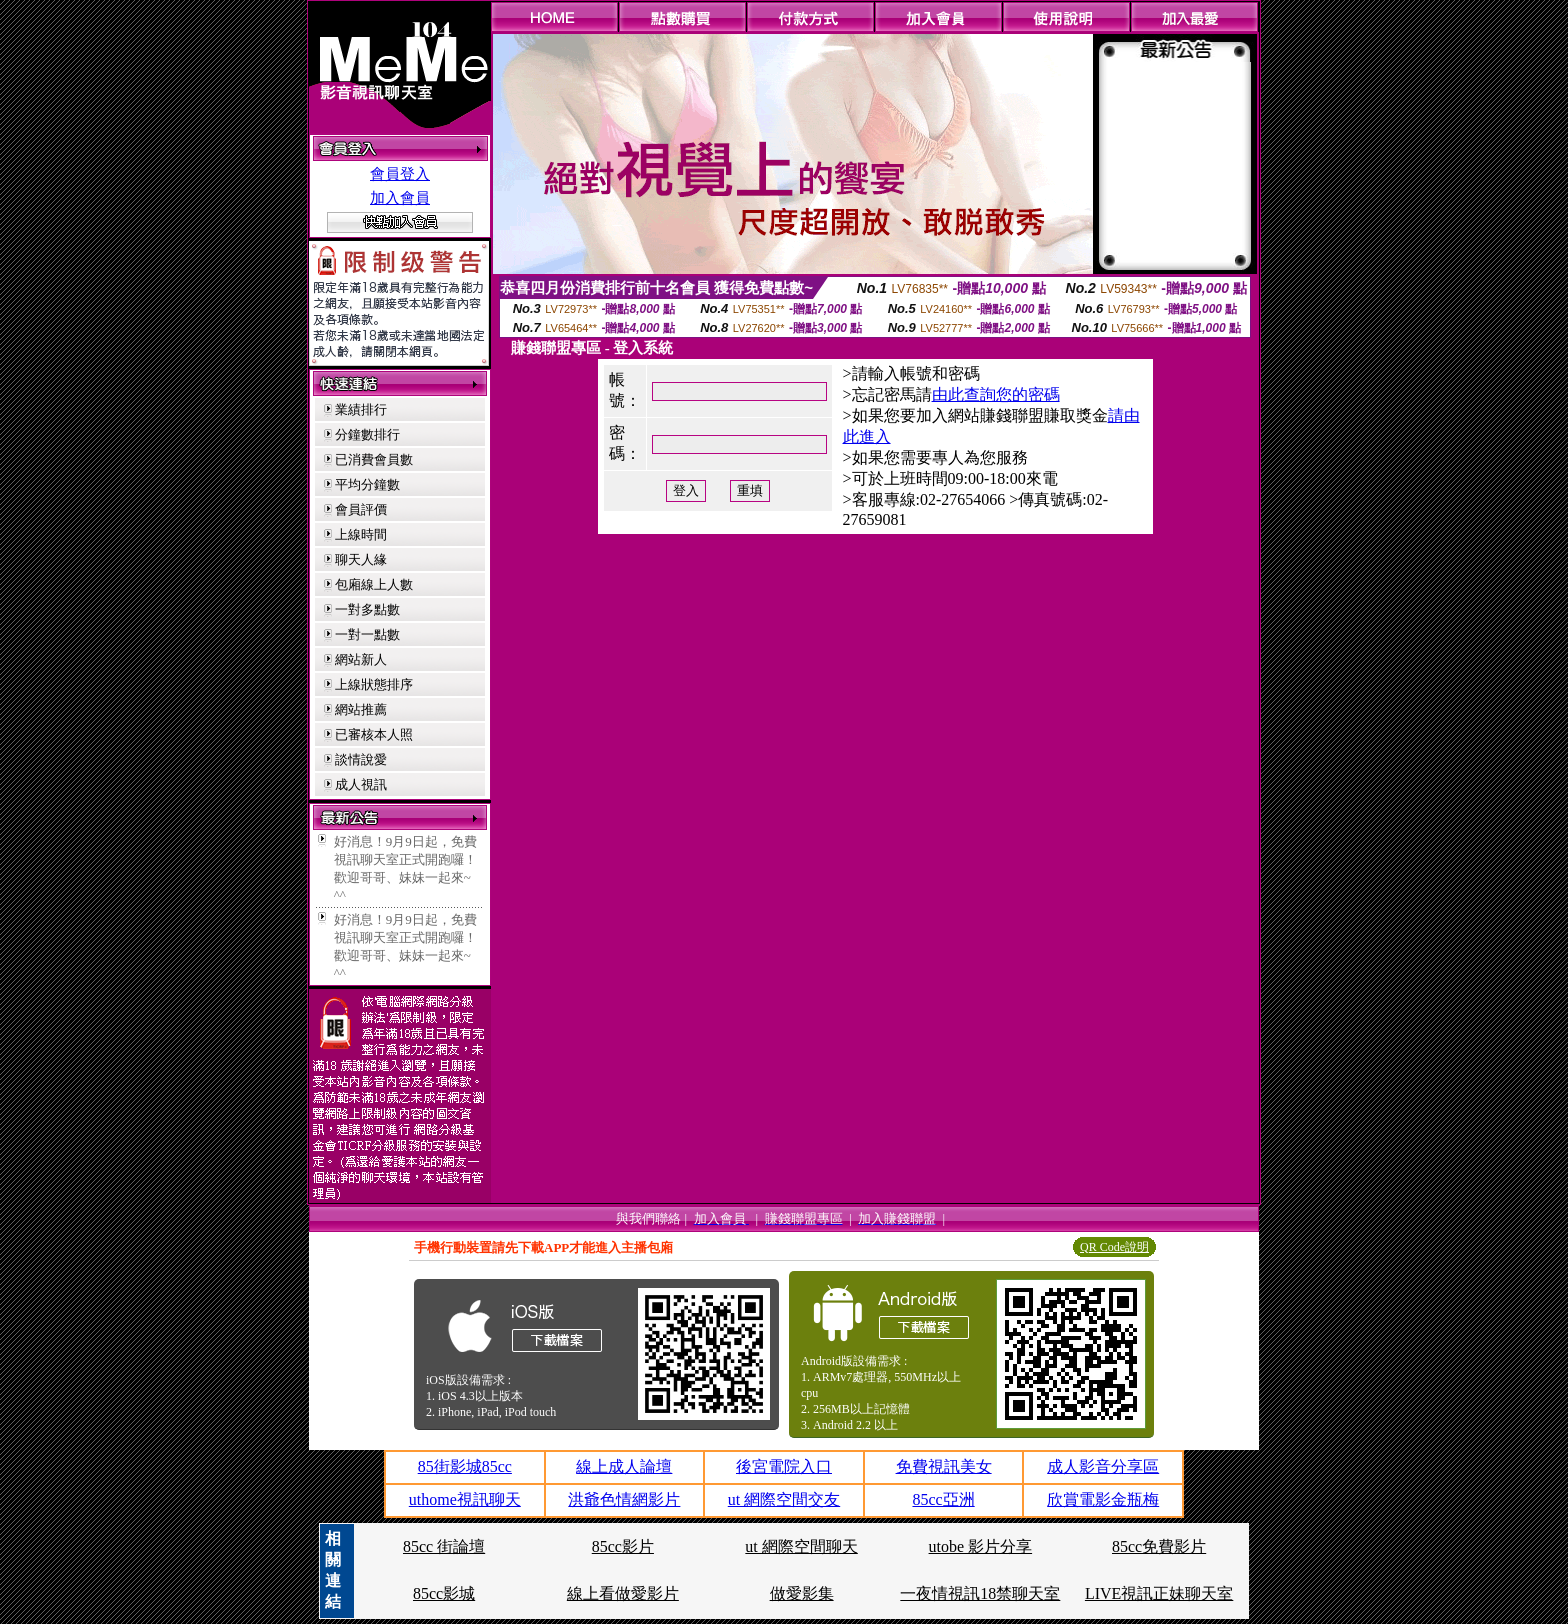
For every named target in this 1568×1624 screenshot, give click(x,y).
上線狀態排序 (374, 684)
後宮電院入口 (784, 1466)
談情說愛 (361, 759)
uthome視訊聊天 (465, 1499)
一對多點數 (367, 609)
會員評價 (361, 509)
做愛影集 (802, 1593)
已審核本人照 (374, 734)
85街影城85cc (465, 1466)
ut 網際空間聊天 (801, 1546)
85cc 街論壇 (444, 1546)
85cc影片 (623, 1546)
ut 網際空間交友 (784, 1499)
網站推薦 (361, 709)
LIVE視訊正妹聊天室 (1159, 1593)
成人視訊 (361, 784)
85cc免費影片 (1159, 1546)
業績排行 (361, 409)
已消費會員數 (374, 459)
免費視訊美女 (944, 1466)
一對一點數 (367, 634)
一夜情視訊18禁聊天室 (980, 1593)
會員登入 (400, 174)
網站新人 (361, 659)
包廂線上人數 (374, 584)
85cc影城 (444, 1593)
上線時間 (361, 534)
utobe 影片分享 (981, 1546)
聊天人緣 (361, 559)
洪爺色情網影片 (624, 1499)
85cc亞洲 (943, 1499)
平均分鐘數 (367, 484)
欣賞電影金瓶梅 (1103, 1499)
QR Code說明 (1114, 1247)
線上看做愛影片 (623, 1593)
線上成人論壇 (624, 1466)
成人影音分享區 (1103, 1466)
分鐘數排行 (367, 434)
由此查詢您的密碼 (996, 394)
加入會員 (400, 198)
